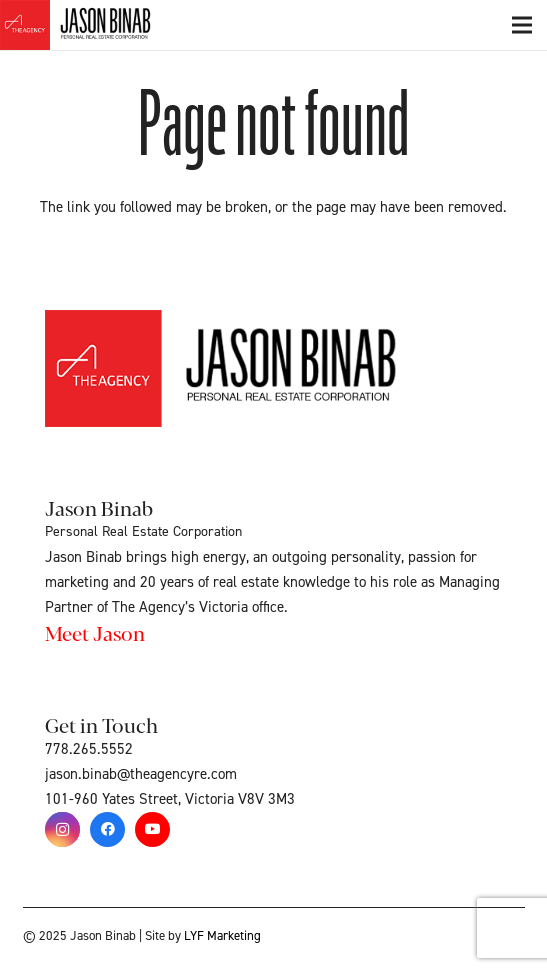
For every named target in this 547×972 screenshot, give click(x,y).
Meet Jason (95, 632)
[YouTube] (152, 829)
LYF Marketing (222, 936)
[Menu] (522, 25)
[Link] (98, 25)
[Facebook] (107, 829)
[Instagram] (62, 829)
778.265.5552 (89, 749)
